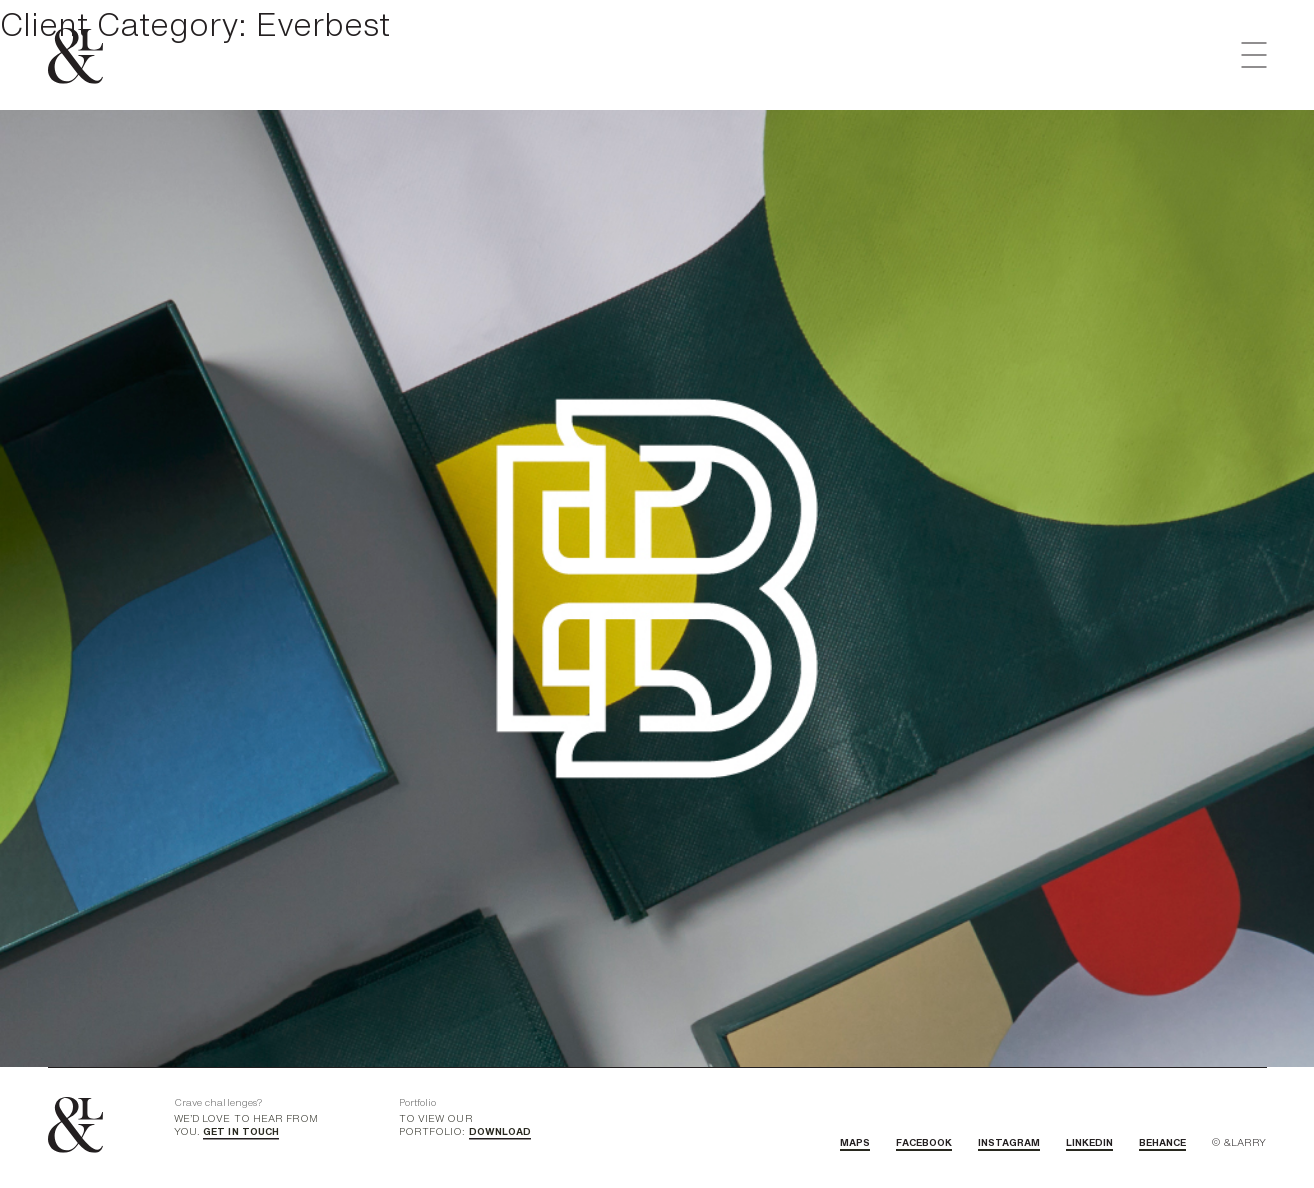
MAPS (855, 1142)
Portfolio (417, 1102)
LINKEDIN (1089, 1142)
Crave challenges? (218, 1102)
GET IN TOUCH (241, 1131)
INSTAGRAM (1009, 1142)
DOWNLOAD (500, 1131)
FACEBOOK (924, 1142)
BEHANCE (1162, 1142)
